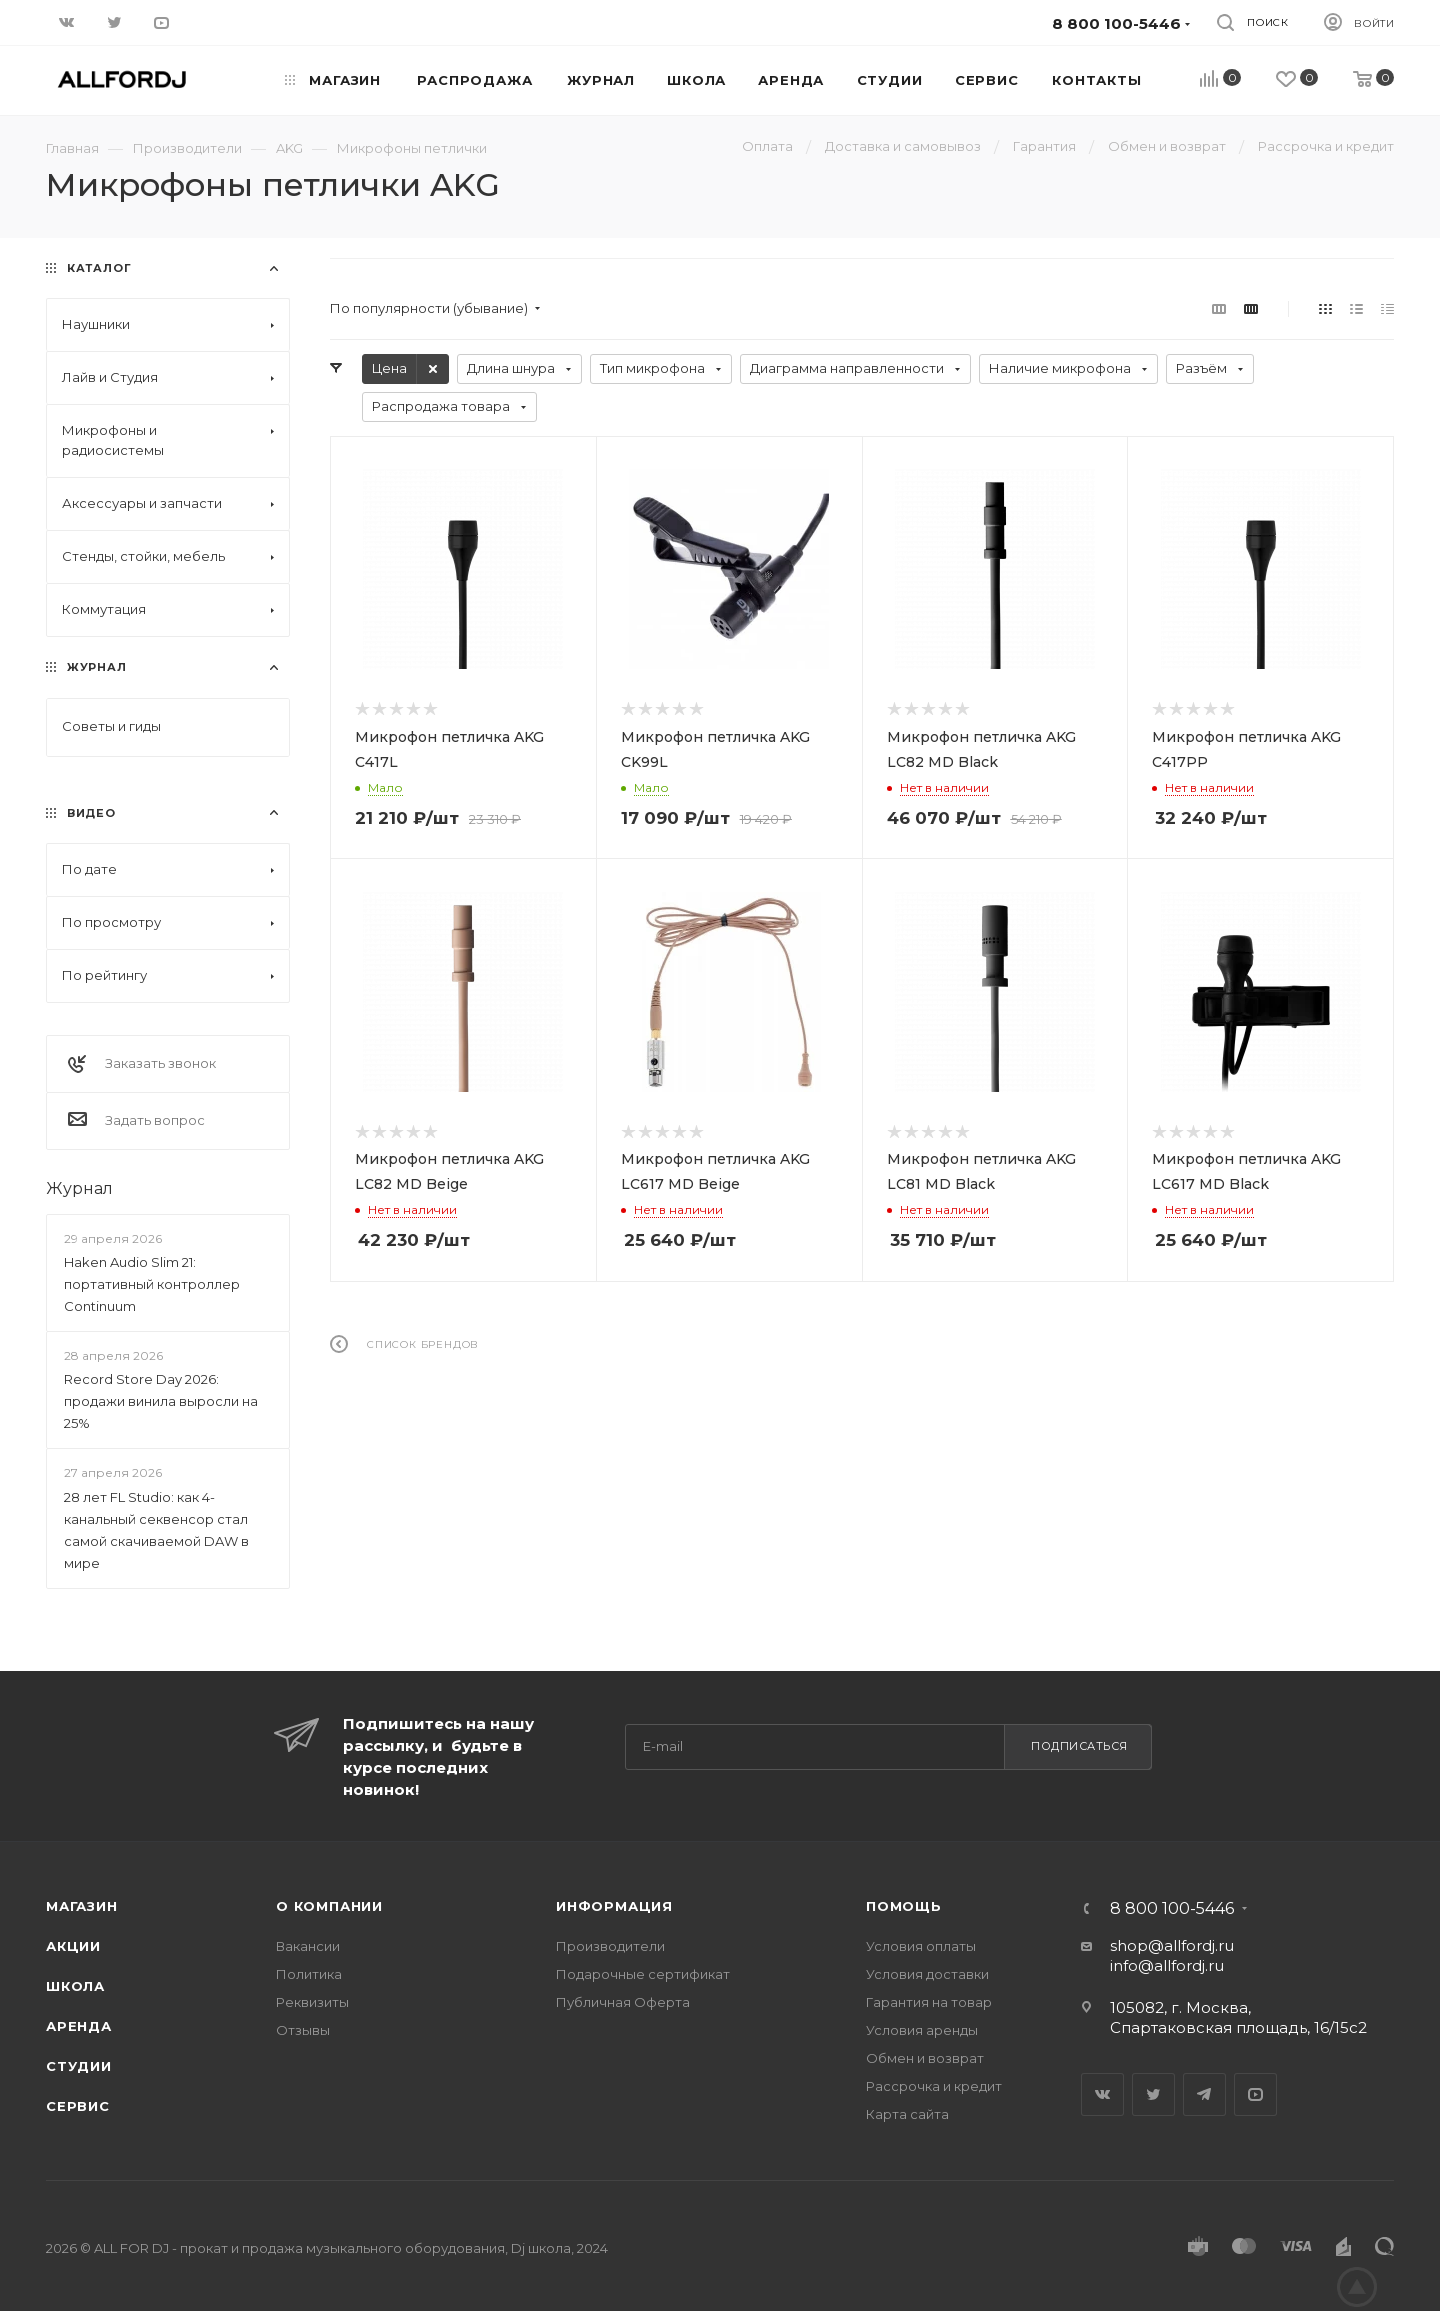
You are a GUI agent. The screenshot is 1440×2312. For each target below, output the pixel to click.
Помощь (904, 1906)
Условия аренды (922, 2030)
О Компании (329, 1906)
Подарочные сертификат (643, 1974)
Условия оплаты (921, 1946)
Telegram (1204, 2094)
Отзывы (303, 2030)
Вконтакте (1102, 2094)
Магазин (82, 1906)
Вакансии (308, 1946)
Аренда (79, 2026)
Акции (73, 1946)
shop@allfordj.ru (1172, 1945)
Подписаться (1079, 1746)
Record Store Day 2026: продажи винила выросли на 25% (161, 1401)
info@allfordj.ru (1167, 1965)
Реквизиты (312, 2002)
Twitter (1153, 2094)
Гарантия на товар (929, 2002)
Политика (309, 1974)
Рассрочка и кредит (934, 2086)
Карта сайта (907, 2114)
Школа (75, 1986)
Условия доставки (927, 1974)
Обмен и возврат (925, 2058)
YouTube (1255, 2094)
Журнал (79, 1188)
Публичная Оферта (623, 2002)
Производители (610, 1946)
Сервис (78, 2106)
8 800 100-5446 (1172, 1909)
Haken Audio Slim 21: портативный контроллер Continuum (152, 1284)
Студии (79, 2066)
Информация (614, 1906)
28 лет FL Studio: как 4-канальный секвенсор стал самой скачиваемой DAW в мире (156, 1530)
